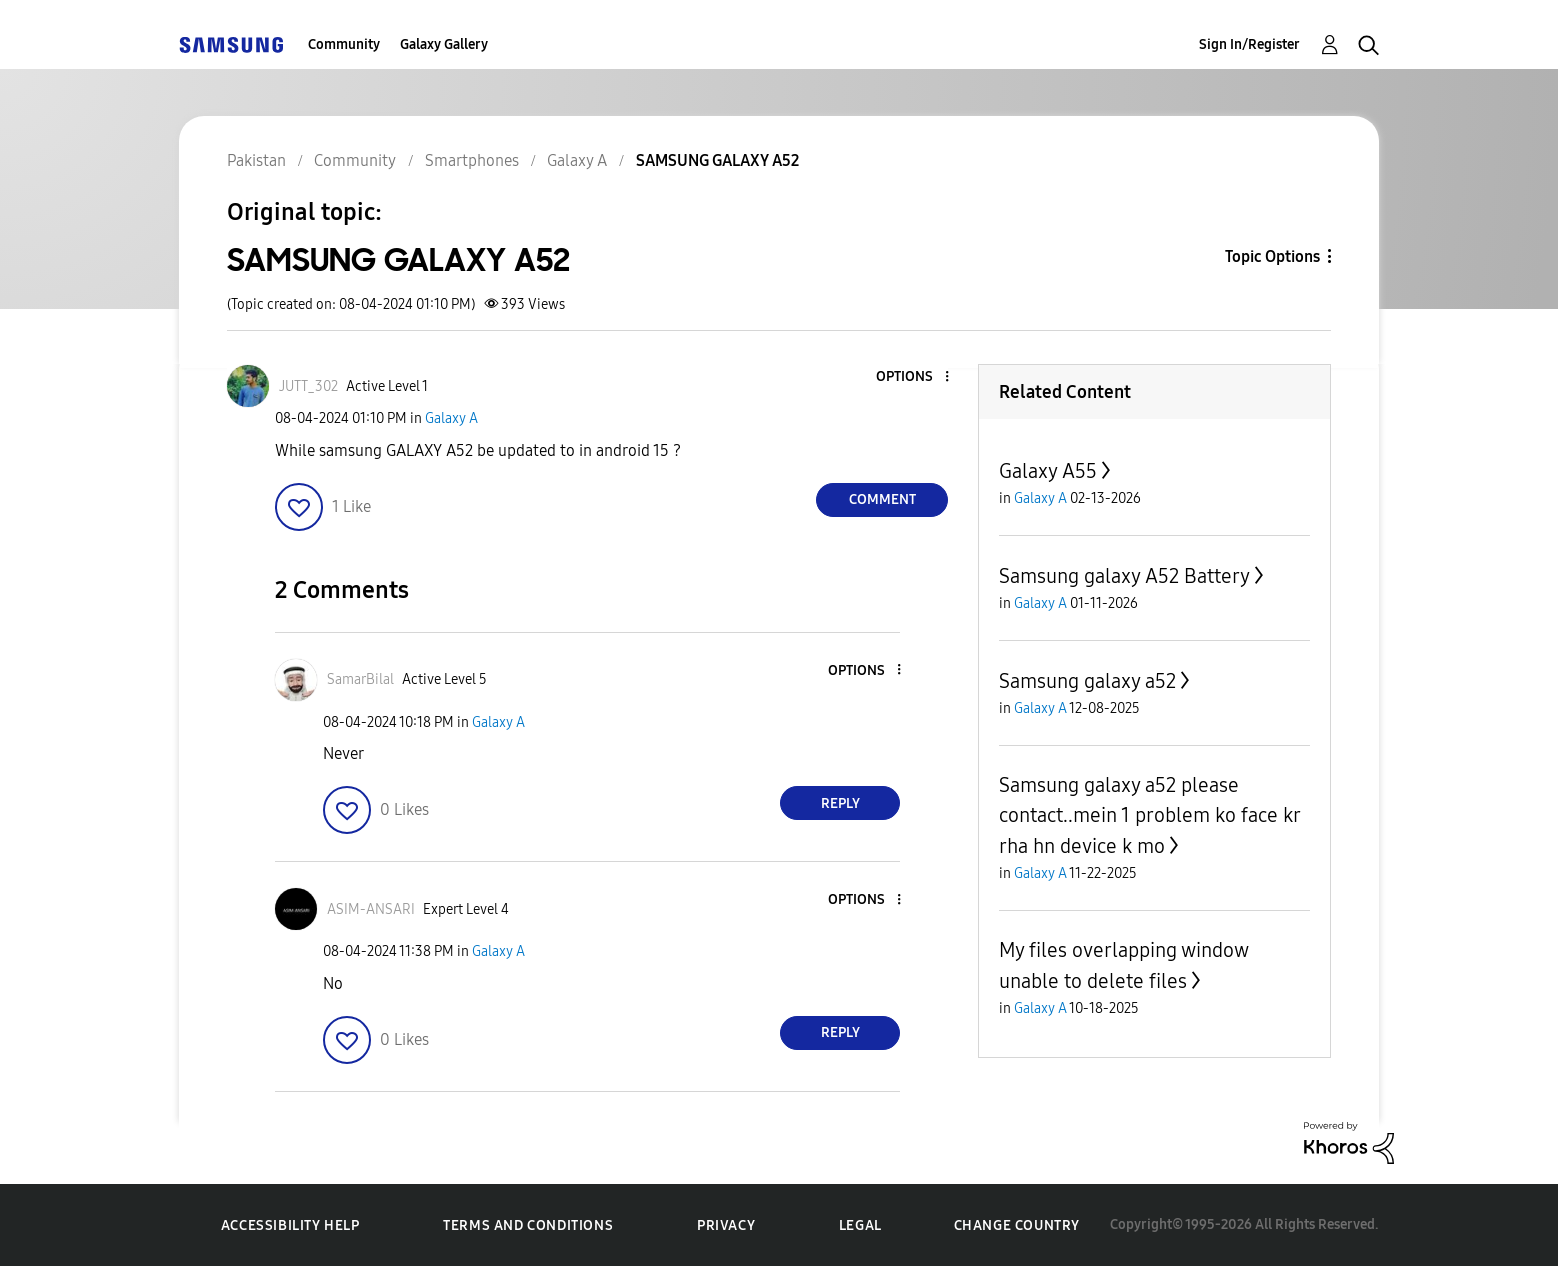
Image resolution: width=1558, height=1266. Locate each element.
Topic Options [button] (1272, 256)
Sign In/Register (1249, 44)
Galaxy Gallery (444, 44)
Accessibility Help (290, 1225)
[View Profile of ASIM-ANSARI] (371, 909)
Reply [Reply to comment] (840, 803)
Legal (860, 1225)
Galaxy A (451, 418)
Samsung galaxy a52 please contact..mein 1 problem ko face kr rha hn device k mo (1149, 815)
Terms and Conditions (528, 1225)
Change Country (1017, 1225)
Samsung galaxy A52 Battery (1124, 576)
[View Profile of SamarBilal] (360, 679)
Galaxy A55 (1048, 471)
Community (344, 44)
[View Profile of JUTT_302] (308, 386)
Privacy (726, 1225)
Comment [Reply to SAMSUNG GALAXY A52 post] (882, 499)
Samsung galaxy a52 (1087, 681)
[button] (914, 377)
